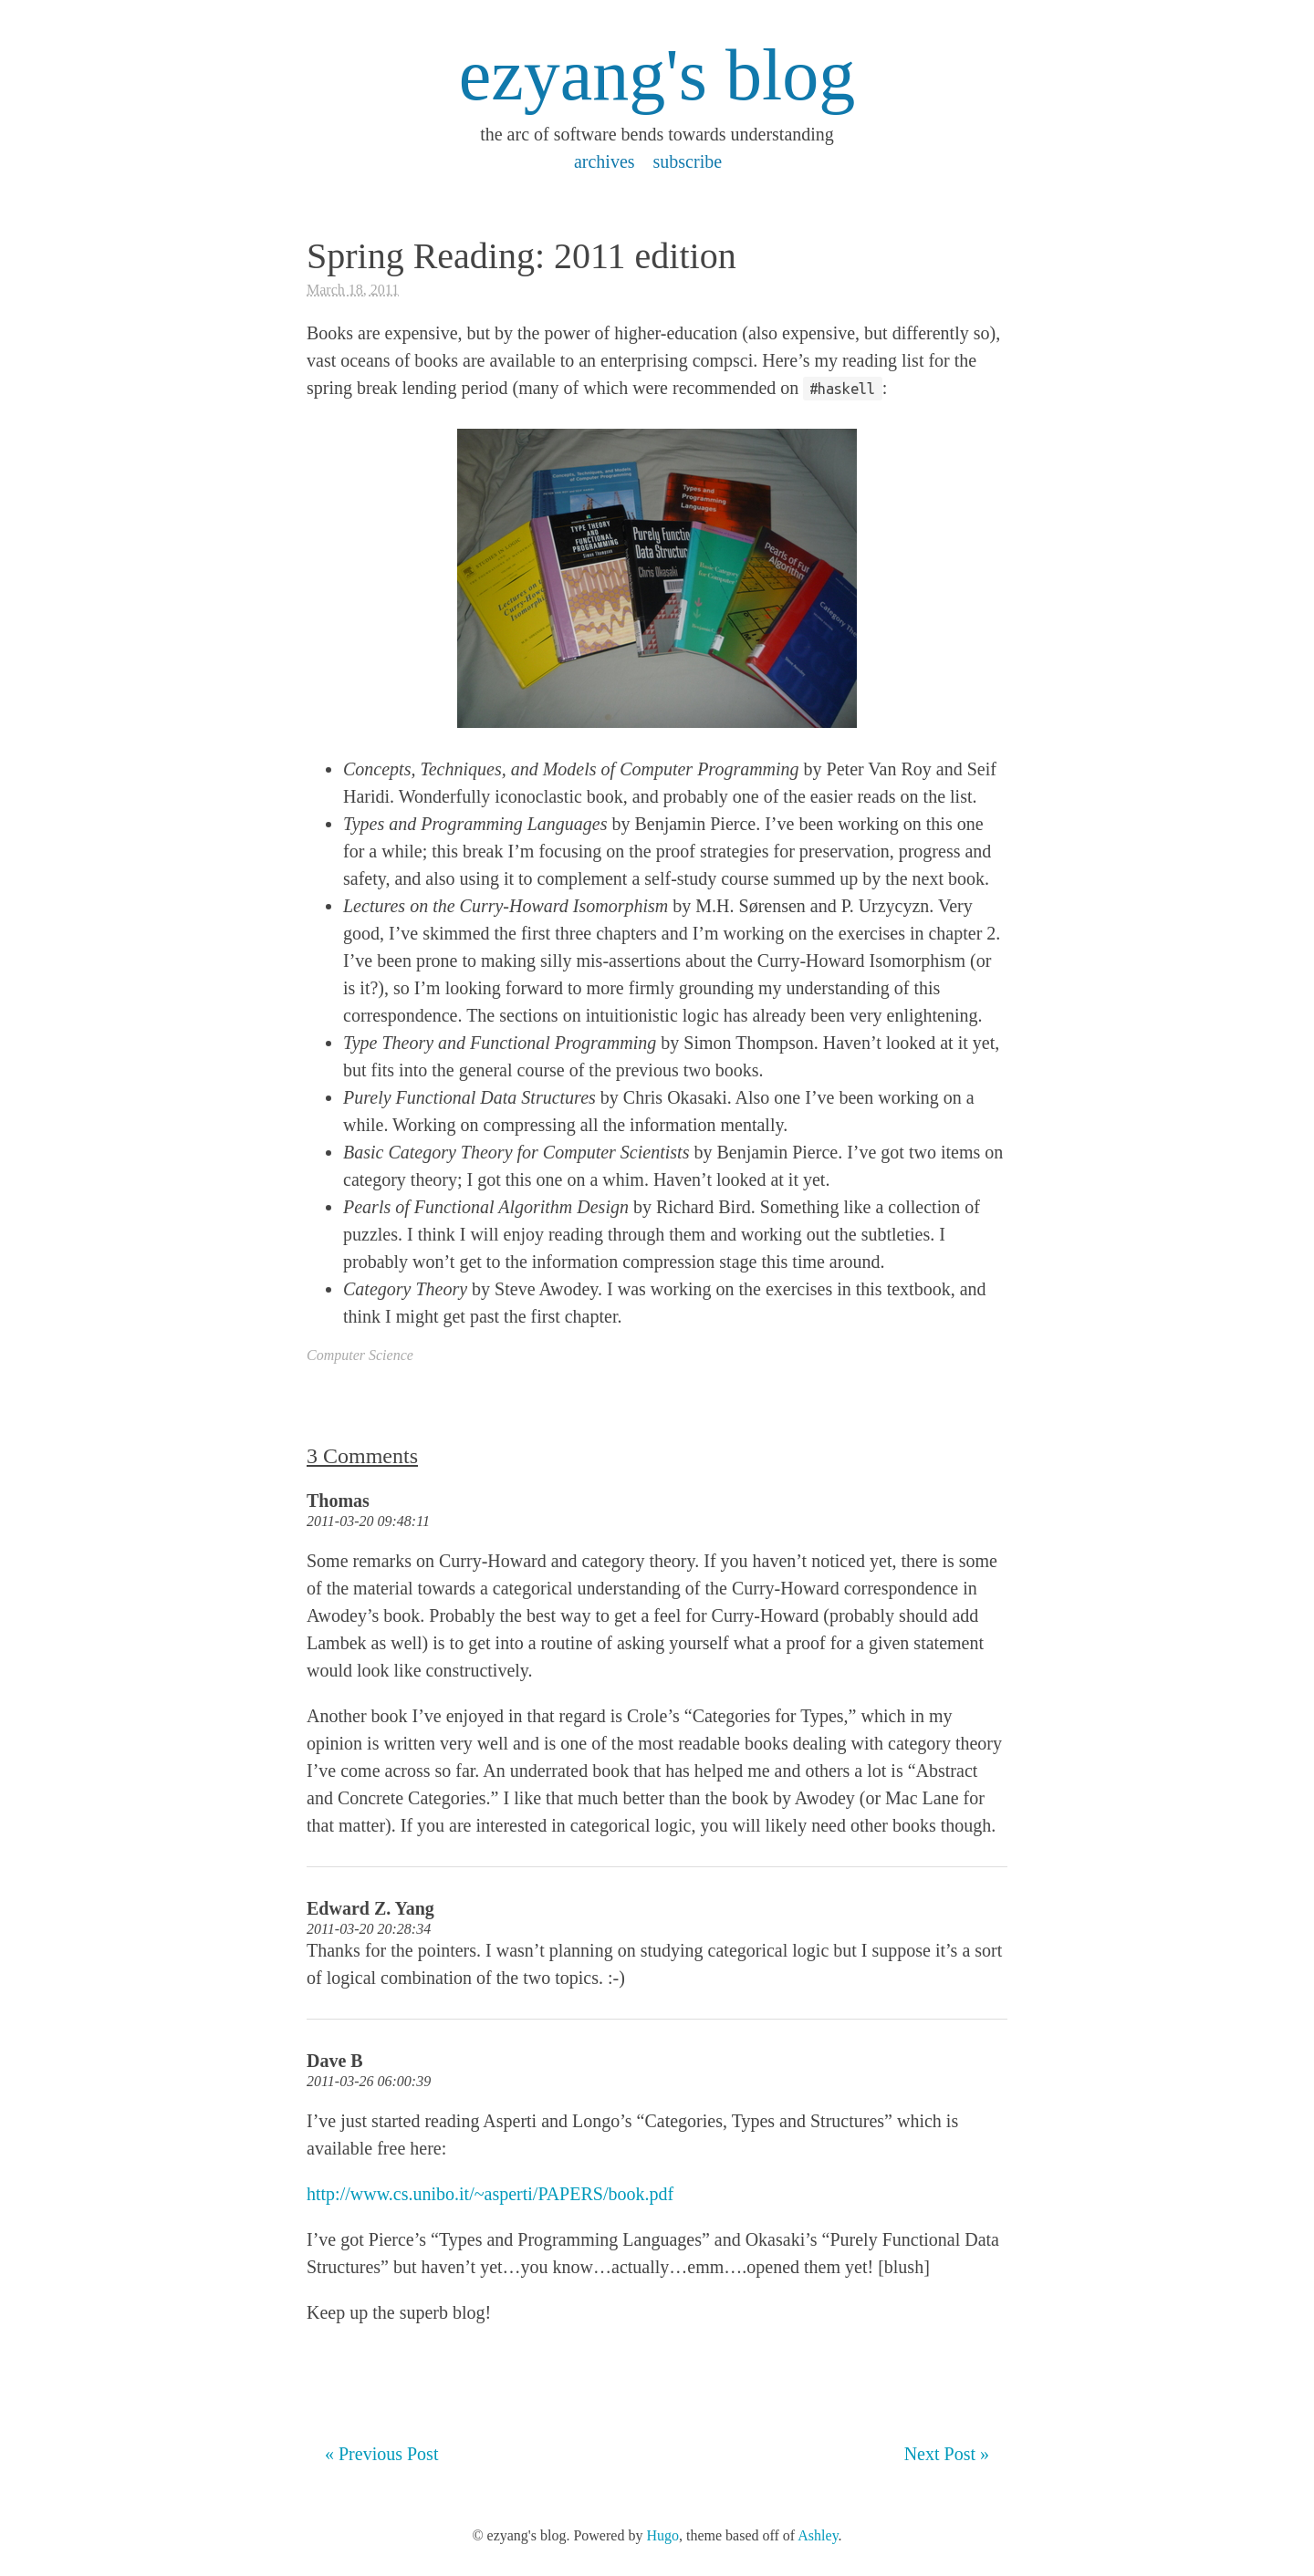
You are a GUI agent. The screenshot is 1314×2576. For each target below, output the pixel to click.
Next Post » (946, 2454)
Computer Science (360, 1355)
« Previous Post (381, 2454)
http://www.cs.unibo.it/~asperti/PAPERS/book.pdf (490, 2194)
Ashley (818, 2535)
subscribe (688, 161)
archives (604, 161)
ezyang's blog (657, 75)
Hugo (662, 2535)
